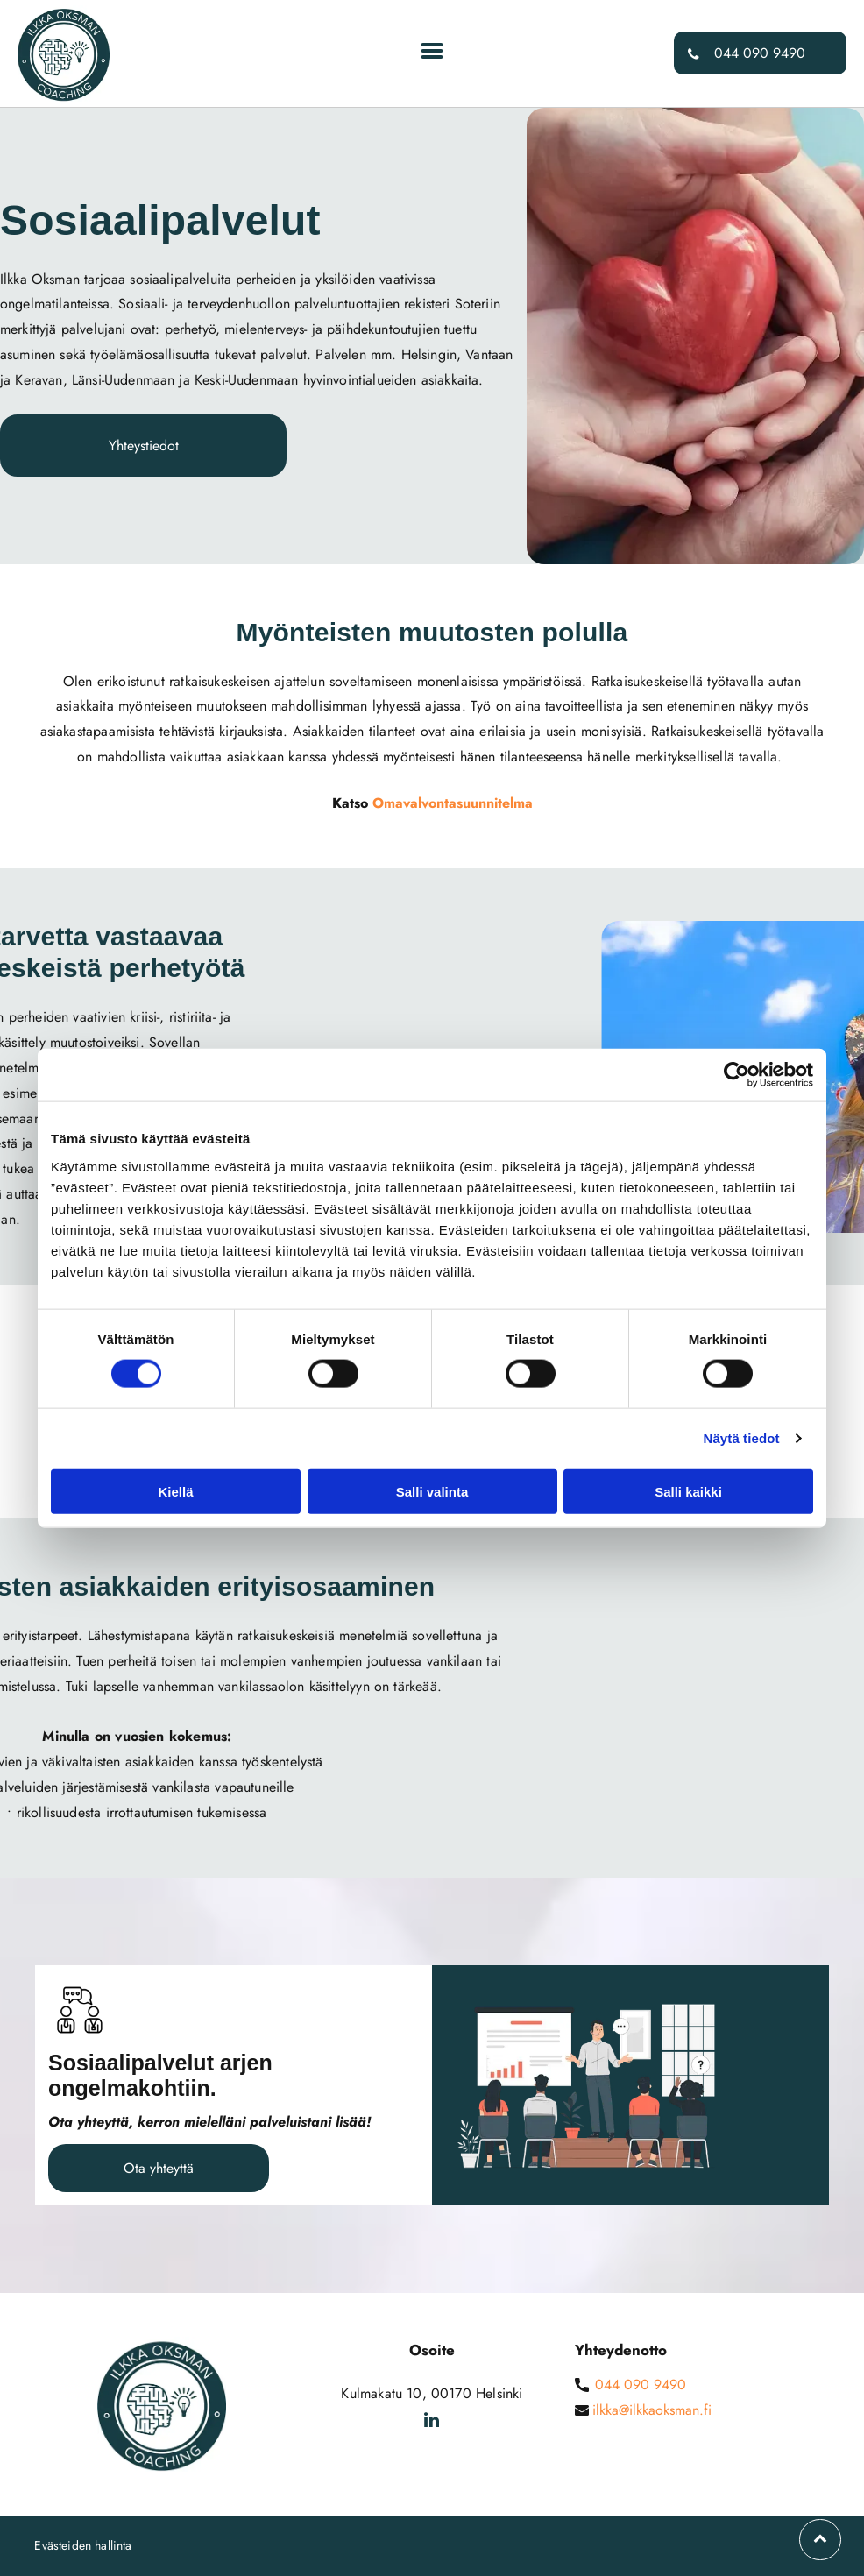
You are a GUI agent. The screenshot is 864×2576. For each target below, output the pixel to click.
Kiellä (175, 1490)
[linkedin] (432, 2422)
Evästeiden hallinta (82, 2545)
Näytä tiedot (742, 1438)
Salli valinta (432, 1490)
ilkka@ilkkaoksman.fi (652, 2410)
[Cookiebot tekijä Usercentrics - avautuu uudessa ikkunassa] (736, 1075)
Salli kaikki (688, 1490)
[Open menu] (432, 53)
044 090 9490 (640, 2384)
